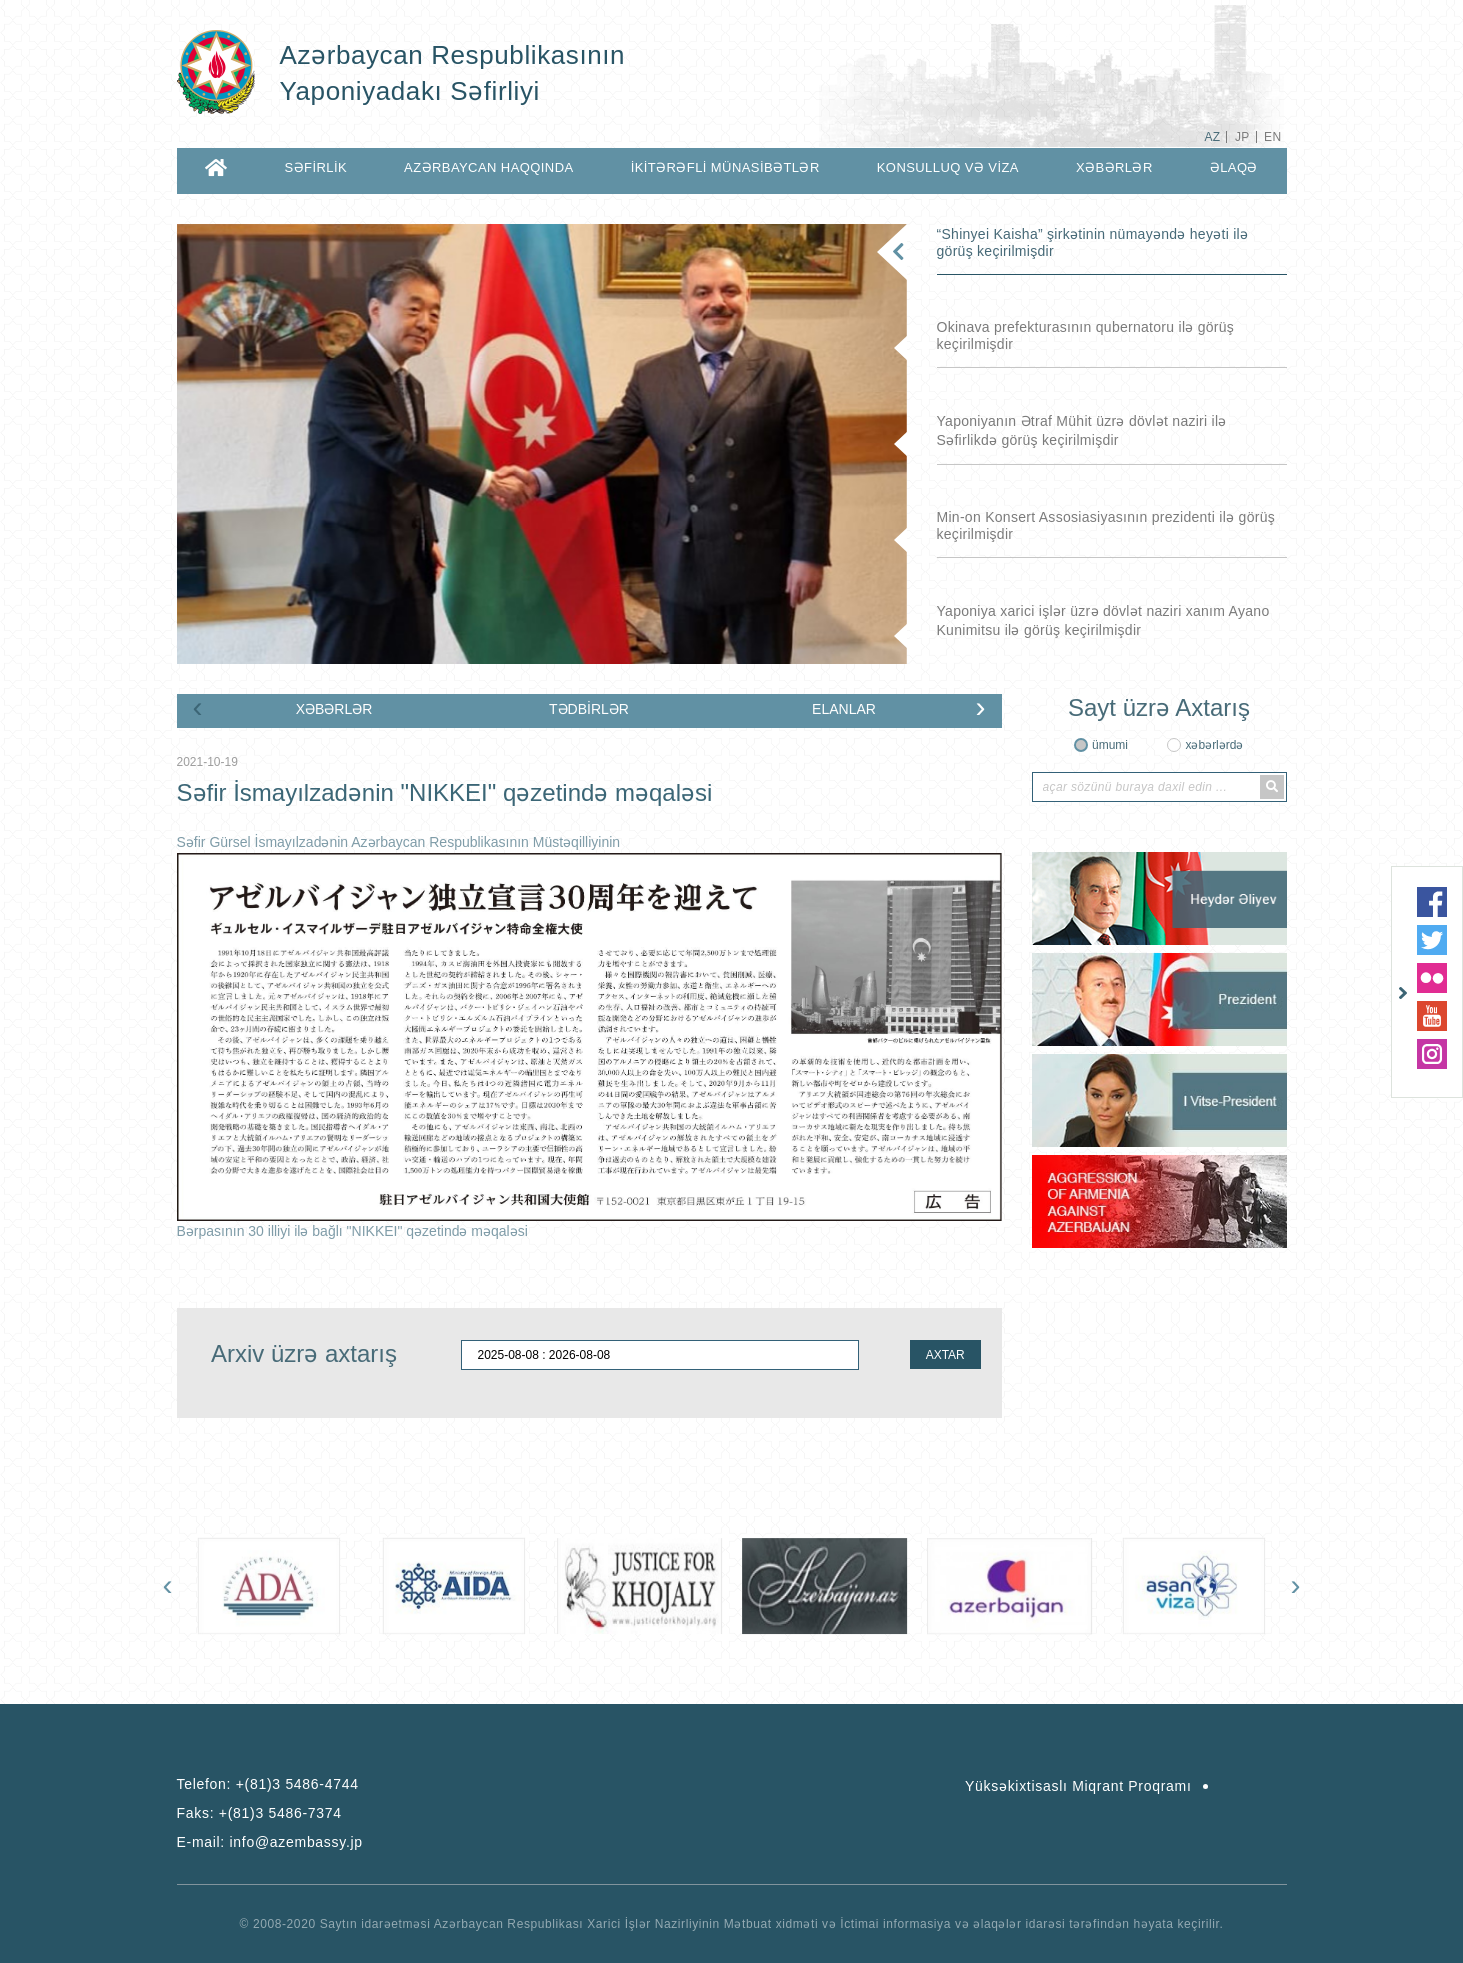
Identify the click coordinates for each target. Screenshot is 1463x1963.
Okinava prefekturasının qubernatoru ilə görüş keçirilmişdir (1086, 335)
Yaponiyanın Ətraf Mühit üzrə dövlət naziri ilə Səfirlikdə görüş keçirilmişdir (1082, 430)
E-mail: (270, 1842)
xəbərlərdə (1214, 745)
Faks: (259, 1813)
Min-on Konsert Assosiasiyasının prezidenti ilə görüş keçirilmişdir (1106, 525)
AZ (1212, 137)
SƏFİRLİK (316, 167)
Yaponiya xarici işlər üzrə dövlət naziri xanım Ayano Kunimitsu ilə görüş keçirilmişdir (1103, 620)
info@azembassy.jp (296, 1842)
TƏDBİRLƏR (589, 709)
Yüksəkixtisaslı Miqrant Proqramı (1078, 1786)
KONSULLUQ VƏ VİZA (948, 167)
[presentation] (198, 707)
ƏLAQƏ (1234, 167)
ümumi (1110, 745)
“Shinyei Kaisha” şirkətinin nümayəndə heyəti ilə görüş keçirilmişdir (1093, 242)
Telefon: (268, 1784)
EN (1272, 137)
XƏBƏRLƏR (1114, 167)
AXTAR (945, 1355)
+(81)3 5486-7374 (280, 1813)
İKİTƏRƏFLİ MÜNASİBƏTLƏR (725, 167)
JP (1242, 137)
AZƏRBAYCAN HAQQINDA (488, 167)
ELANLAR (844, 709)
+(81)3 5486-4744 (297, 1784)
